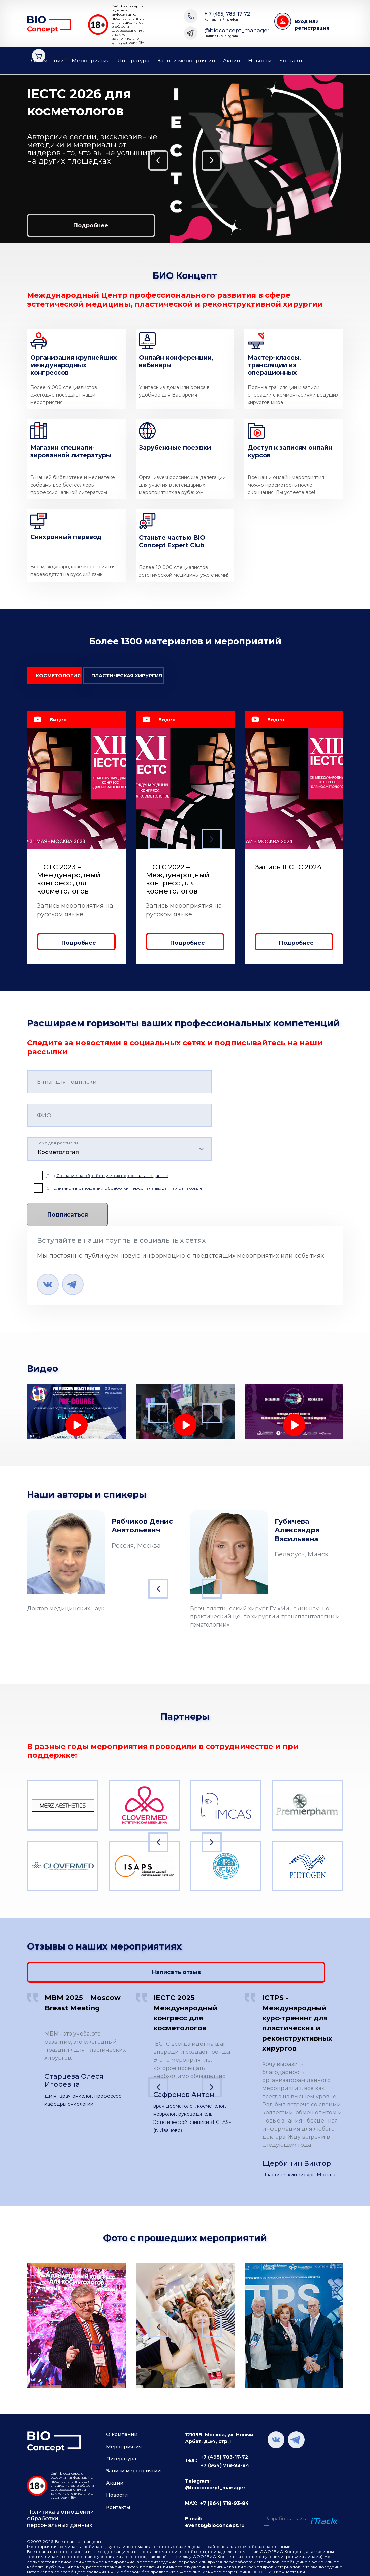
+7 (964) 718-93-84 (225, 2462)
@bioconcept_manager (236, 33)
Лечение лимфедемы (62, 1447)
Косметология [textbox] (58, 1156)
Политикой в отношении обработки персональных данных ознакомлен (127, 1191)
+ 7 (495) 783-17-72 (227, 16)
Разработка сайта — (286, 2519)
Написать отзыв (291, 1967)
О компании (47, 60)
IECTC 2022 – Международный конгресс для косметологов (177, 883)
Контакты (292, 60)
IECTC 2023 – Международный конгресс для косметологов (68, 883)
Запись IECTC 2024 (288, 871)
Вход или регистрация (312, 24)
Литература (133, 60)
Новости (259, 60)
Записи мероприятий (186, 60)
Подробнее (63, 224)
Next (356, 158)
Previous (11, 158)
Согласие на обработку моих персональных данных (112, 1179)
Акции (231, 60)
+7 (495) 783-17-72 (224, 2454)
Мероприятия (91, 60)
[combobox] (119, 1153)
